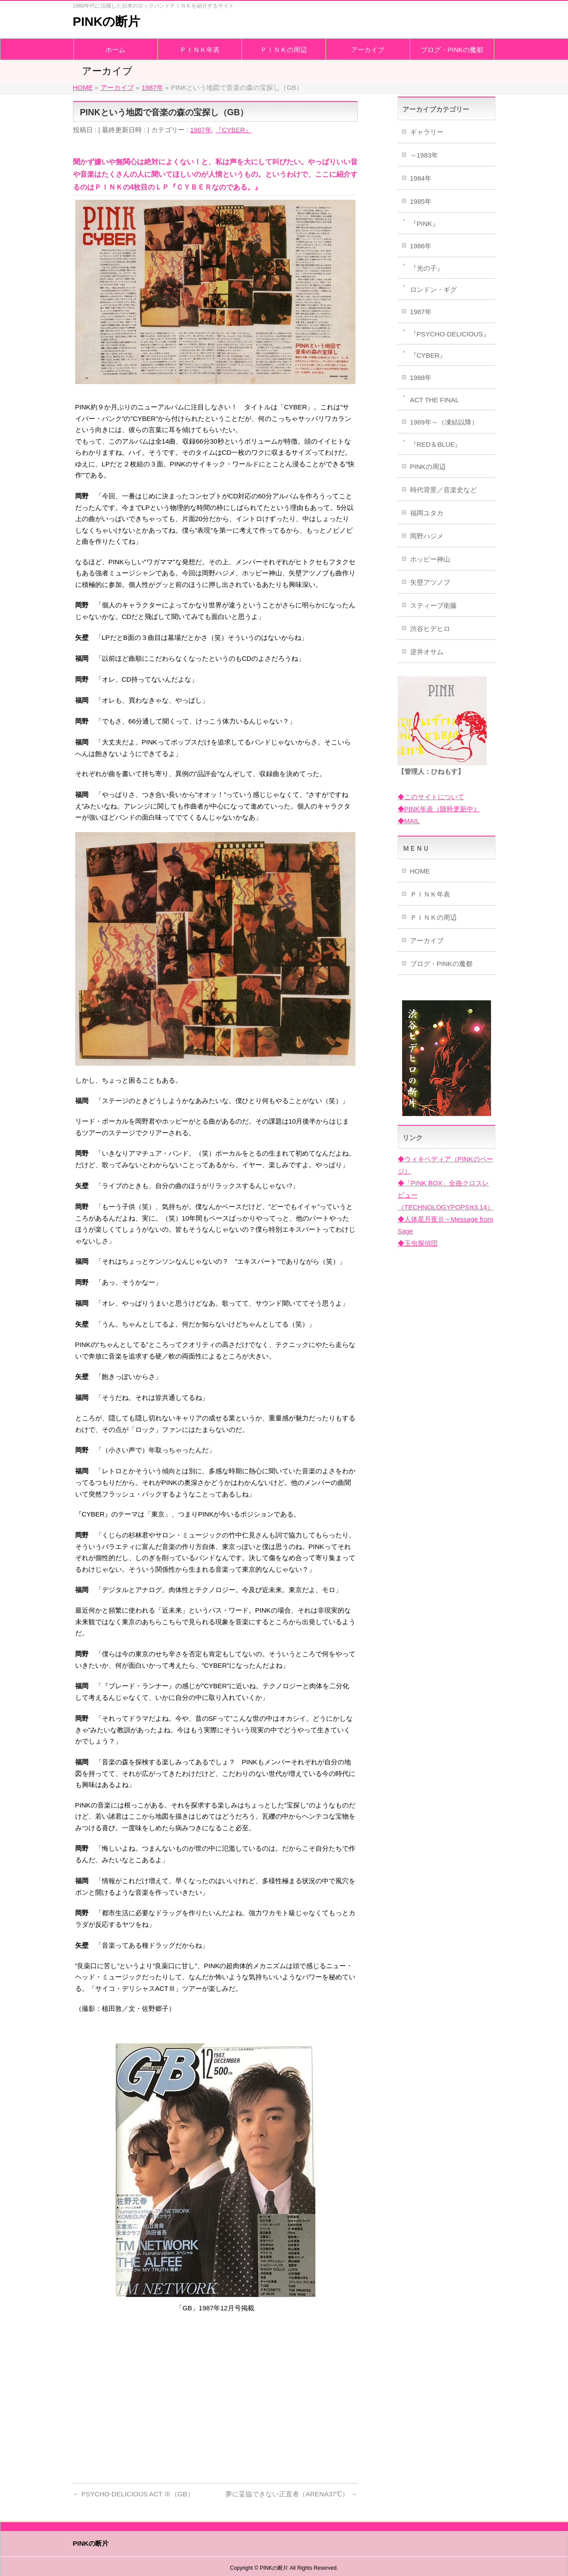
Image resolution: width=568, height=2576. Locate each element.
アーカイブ (426, 940)
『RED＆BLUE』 (436, 444)
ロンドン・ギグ (433, 289)
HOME (420, 871)
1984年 (420, 178)
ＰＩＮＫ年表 (430, 894)
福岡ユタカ (426, 513)
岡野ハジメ (426, 536)
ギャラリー (426, 132)
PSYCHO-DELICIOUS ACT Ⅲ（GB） (133, 2494)
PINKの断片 (107, 21)
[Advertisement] (215, 2405)
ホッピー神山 (430, 559)
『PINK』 (424, 223)
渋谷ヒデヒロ (430, 628)
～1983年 (424, 155)
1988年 (420, 377)
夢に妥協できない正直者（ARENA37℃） (292, 2494)
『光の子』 (426, 268)
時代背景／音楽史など (443, 489)
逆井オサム (426, 651)
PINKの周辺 (428, 466)
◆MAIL (409, 821)
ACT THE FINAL (434, 400)
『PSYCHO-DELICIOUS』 (450, 334)
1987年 (200, 129)
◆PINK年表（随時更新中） (439, 809)
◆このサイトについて (431, 797)
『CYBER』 (233, 129)
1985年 (420, 201)
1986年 (420, 246)
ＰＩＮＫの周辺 (433, 917)
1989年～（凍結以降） (444, 422)
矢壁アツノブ (430, 582)
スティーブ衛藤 (433, 605)
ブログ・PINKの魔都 (441, 963)
